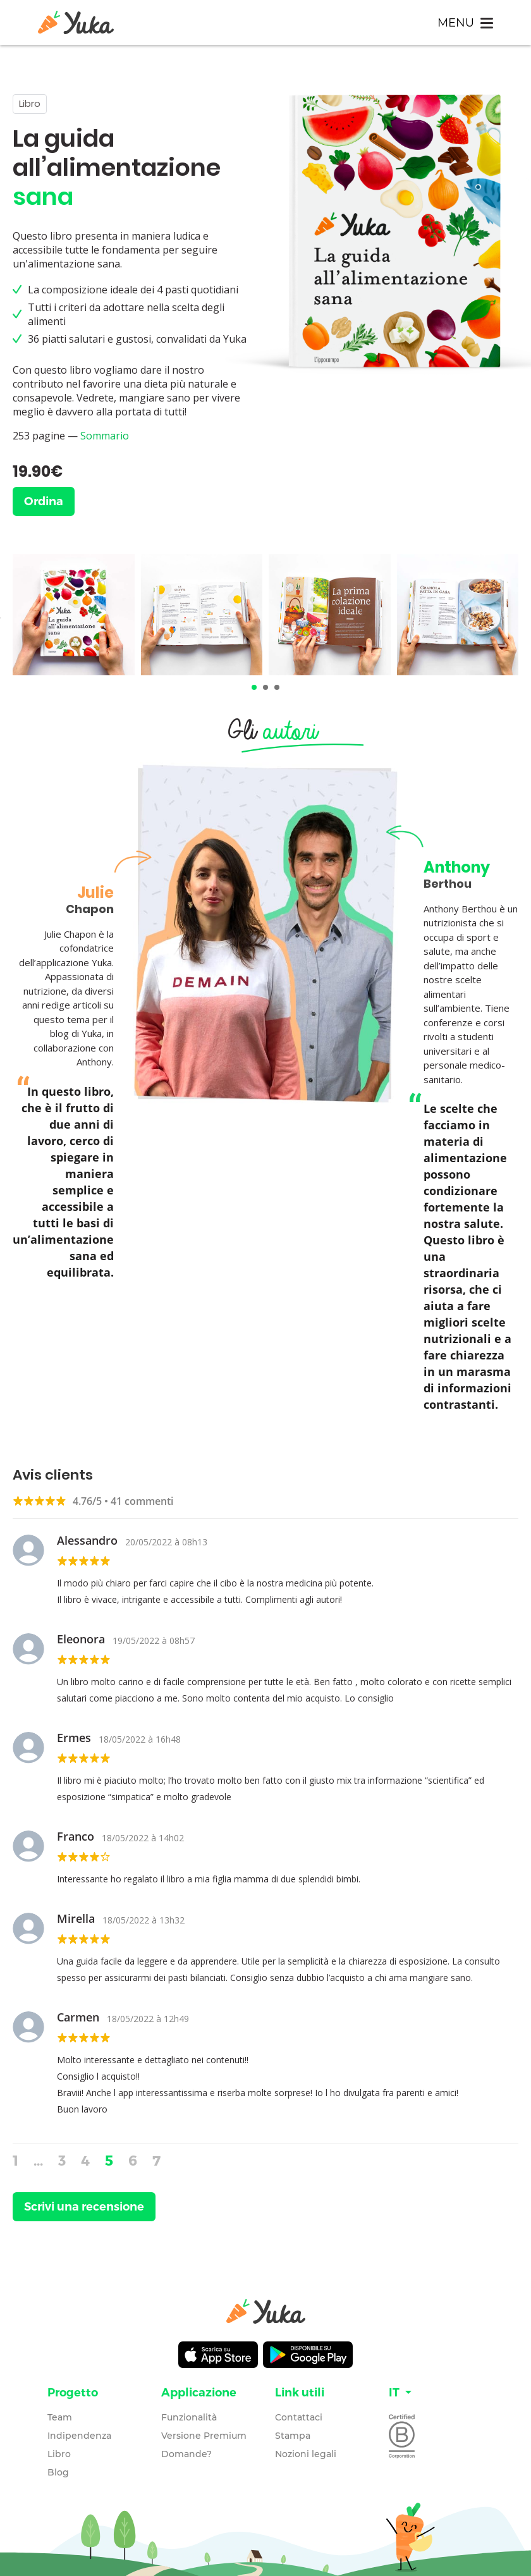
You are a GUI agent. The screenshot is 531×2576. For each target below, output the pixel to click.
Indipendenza (79, 2435)
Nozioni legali (305, 2454)
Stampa (292, 2435)
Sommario (104, 436)
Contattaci (298, 2417)
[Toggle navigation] (464, 22)
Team (59, 2417)
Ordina (43, 501)
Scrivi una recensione (84, 2207)
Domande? (186, 2454)
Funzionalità (189, 2417)
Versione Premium (204, 2435)
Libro (59, 2454)
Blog (58, 2472)
